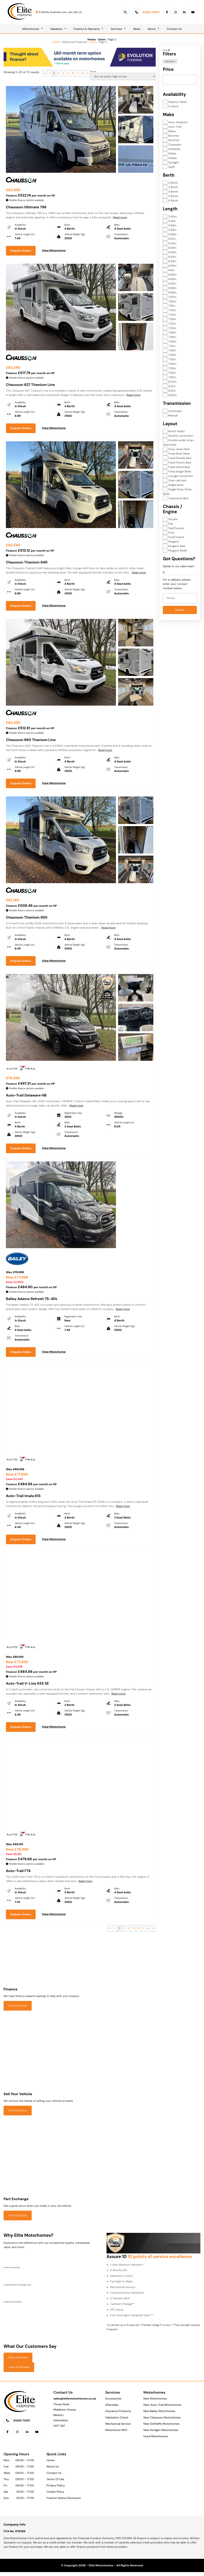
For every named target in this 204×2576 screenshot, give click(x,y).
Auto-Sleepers (178, 122)
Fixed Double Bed (179, 458)
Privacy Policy (56, 2485)
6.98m (172, 288)
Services (118, 29)
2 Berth (173, 183)
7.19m (171, 306)
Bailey (172, 131)
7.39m (172, 337)
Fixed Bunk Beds (179, 453)
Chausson (174, 144)
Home (92, 39)
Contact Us (174, 29)
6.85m (172, 274)
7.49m (172, 355)
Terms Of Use (55, 2479)
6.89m (172, 279)
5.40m (172, 216)
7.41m (171, 346)
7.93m (172, 368)
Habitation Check (116, 2417)
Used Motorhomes (156, 2436)
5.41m (172, 221)
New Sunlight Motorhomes (161, 2430)
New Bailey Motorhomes (159, 2411)
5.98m (172, 230)
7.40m (172, 341)
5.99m (172, 234)
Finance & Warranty (89, 29)
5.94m (172, 225)
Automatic (175, 411)
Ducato (173, 519)
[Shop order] (123, 76)
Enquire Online (21, 250)
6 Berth (173, 200)
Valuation (58, 29)
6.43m (172, 261)
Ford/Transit (176, 537)
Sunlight (173, 162)
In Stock (173, 106)
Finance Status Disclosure (64, 2498)
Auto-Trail (174, 127)
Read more (120, 217)
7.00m (172, 297)
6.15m (172, 239)
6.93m (172, 283)
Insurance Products (118, 2411)
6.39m (172, 252)
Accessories (113, 2398)
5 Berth (173, 196)
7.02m (172, 301)
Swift (171, 167)
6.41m (172, 257)
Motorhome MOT (116, 2430)
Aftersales (111, 2404)
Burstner (173, 140)
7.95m (172, 377)
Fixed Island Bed (179, 467)
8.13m (172, 390)
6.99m (172, 292)
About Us (53, 2466)
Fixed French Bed (179, 462)
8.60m (172, 395)
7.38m (172, 332)
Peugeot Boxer (177, 550)
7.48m (172, 350)
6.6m (171, 270)
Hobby (172, 158)
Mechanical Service (118, 2423)
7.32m (172, 323)
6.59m (172, 266)
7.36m (172, 328)
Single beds (175, 485)
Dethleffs (174, 149)
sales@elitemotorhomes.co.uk (74, 2398)
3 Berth (173, 187)
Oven (101, 39)
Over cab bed (177, 480)
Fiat (170, 524)
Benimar (173, 136)
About (154, 29)
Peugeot (173, 541)
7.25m (172, 315)
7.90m (172, 364)
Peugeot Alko (176, 546)
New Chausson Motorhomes (162, 2417)
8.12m (172, 386)
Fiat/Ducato (176, 528)
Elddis (172, 153)
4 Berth (173, 191)
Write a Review (18, 2357)
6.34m (172, 243)
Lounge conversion (180, 476)
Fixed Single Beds (179, 471)
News (136, 29)
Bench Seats (176, 431)
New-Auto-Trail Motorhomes (162, 2404)
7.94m (172, 373)
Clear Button (170, 61)
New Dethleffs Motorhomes (161, 2423)
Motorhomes (32, 29)
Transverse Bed (178, 498)
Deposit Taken (177, 102)
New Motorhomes (155, 2398)
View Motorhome (54, 250)
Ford (171, 532)
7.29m (172, 319)
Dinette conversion (180, 436)
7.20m (172, 310)
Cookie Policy (55, 2491)
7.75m (172, 359)
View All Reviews (19, 2367)
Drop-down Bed (178, 449)
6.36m (172, 248)
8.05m (172, 382)
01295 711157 (21, 2420)
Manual (173, 415)
